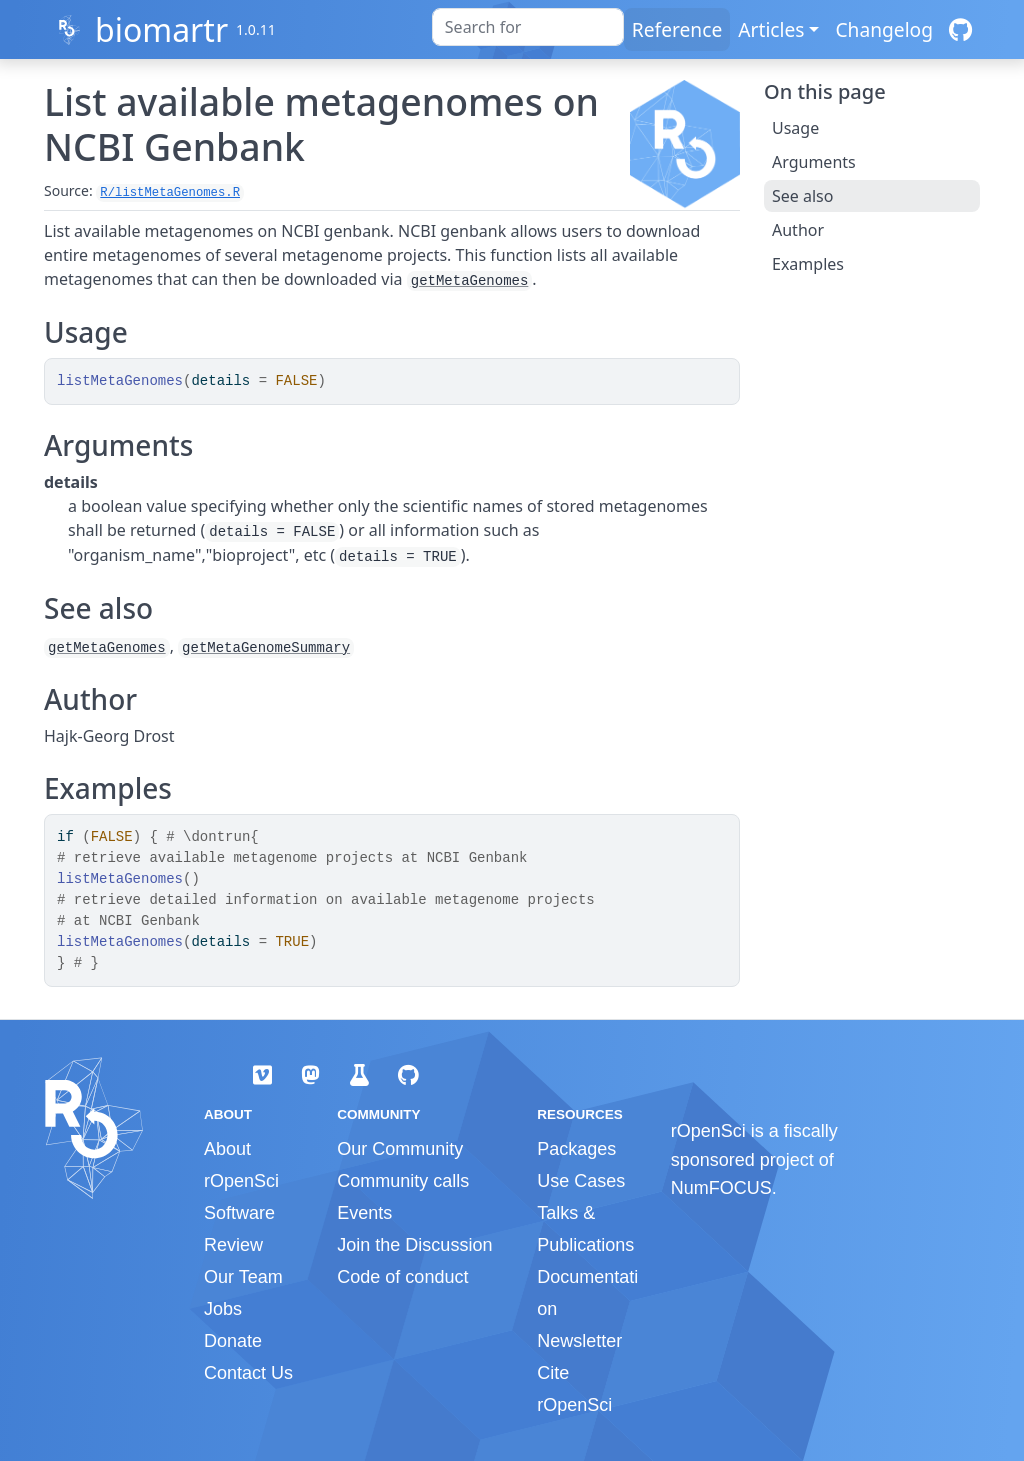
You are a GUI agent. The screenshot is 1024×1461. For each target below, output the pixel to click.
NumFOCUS (721, 1188)
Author (798, 230)
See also (802, 196)
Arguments (814, 162)
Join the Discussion (414, 1245)
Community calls (403, 1181)
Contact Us (248, 1373)
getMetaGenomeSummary (266, 648)
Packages (576, 1149)
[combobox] (528, 27)
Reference (677, 29)
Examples (808, 264)
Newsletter (579, 1341)
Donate (233, 1341)
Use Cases (581, 1181)
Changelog (884, 29)
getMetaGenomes (470, 281)
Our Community (400, 1149)
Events (364, 1213)
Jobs (223, 1309)
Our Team (243, 1277)
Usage (795, 128)
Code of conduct (402, 1277)
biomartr (161, 29)
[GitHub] (960, 29)
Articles (771, 29)
